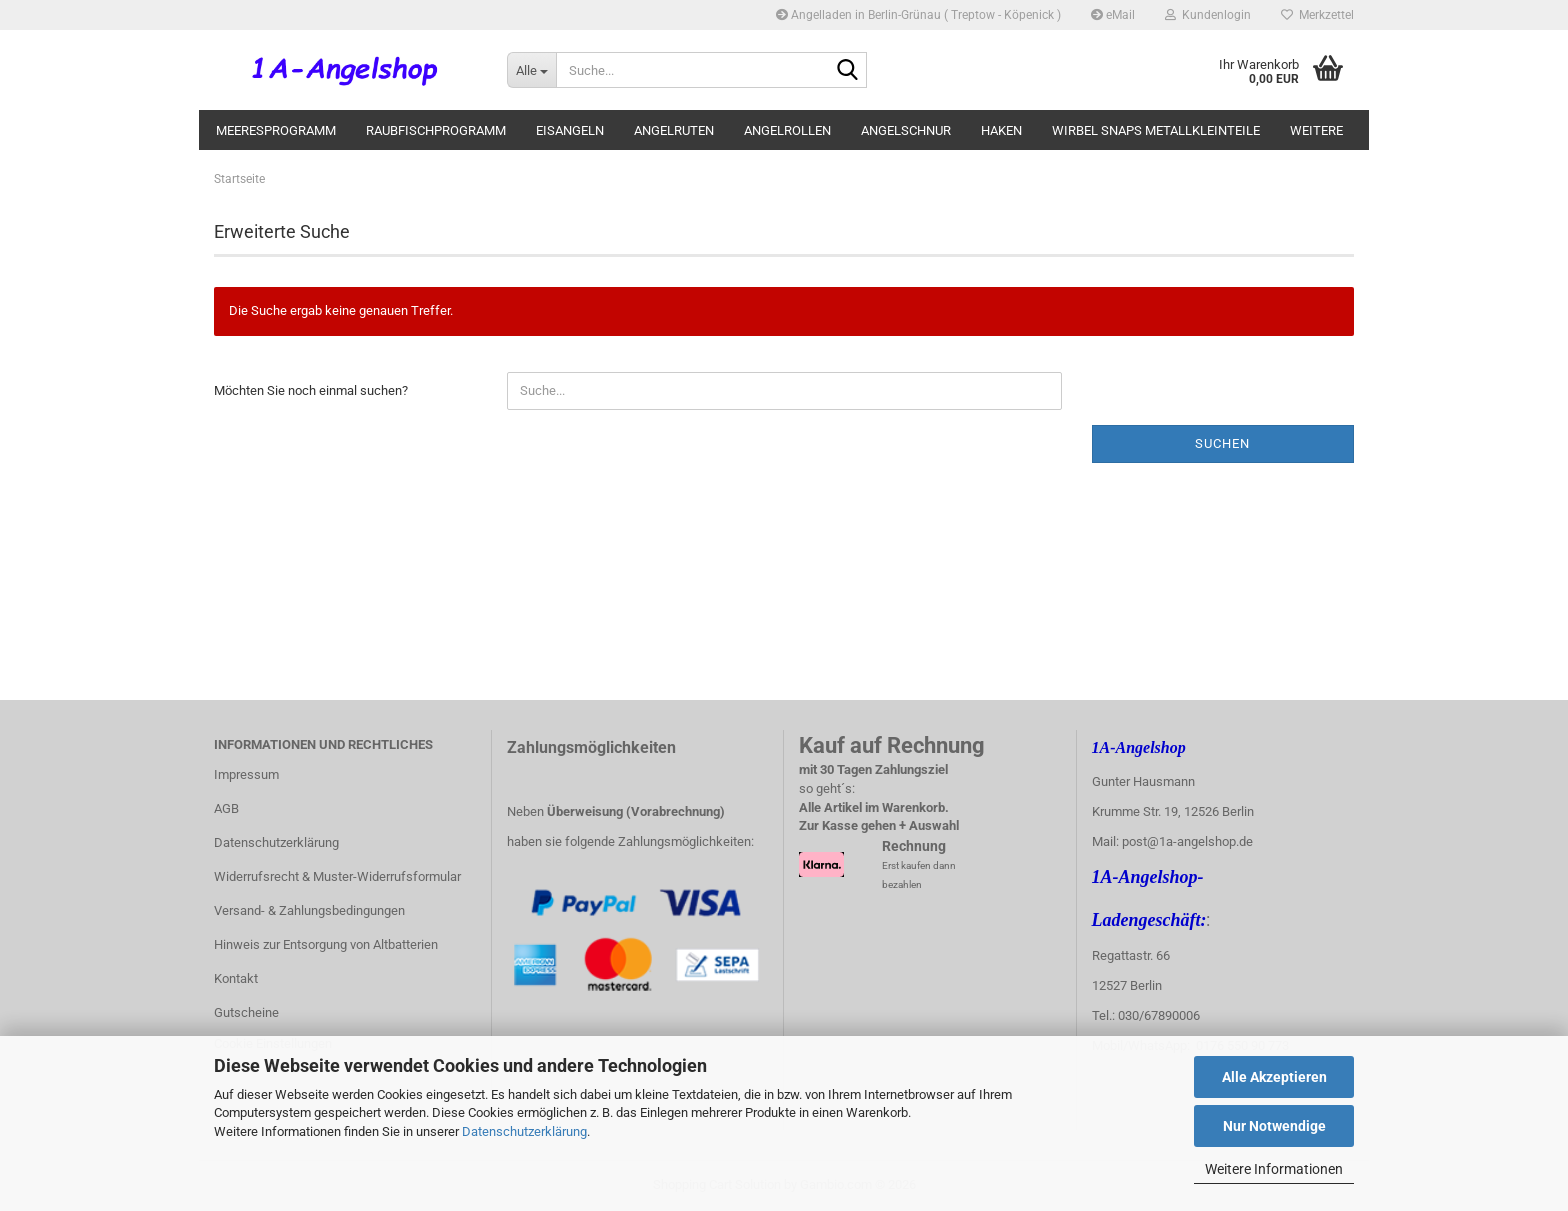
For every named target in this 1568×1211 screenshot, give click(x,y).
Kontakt (236, 978)
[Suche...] (531, 70)
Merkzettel (1317, 15)
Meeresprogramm (276, 130)
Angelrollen (787, 130)
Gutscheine (246, 1012)
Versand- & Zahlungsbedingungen (309, 910)
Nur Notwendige (1274, 1126)
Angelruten (674, 130)
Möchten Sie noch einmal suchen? (311, 390)
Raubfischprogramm (436, 130)
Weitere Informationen (1274, 1169)
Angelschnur (906, 130)
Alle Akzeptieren (1274, 1077)
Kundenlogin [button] (1208, 15)
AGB (226, 808)
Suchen (1222, 443)
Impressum (246, 774)
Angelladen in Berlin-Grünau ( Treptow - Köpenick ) (918, 15)
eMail (1113, 15)
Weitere (1316, 130)
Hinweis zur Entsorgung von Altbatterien (326, 944)
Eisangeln (570, 130)
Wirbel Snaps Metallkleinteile (1156, 130)
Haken (1001, 130)
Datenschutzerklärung (524, 1131)
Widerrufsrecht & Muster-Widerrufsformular (337, 876)
